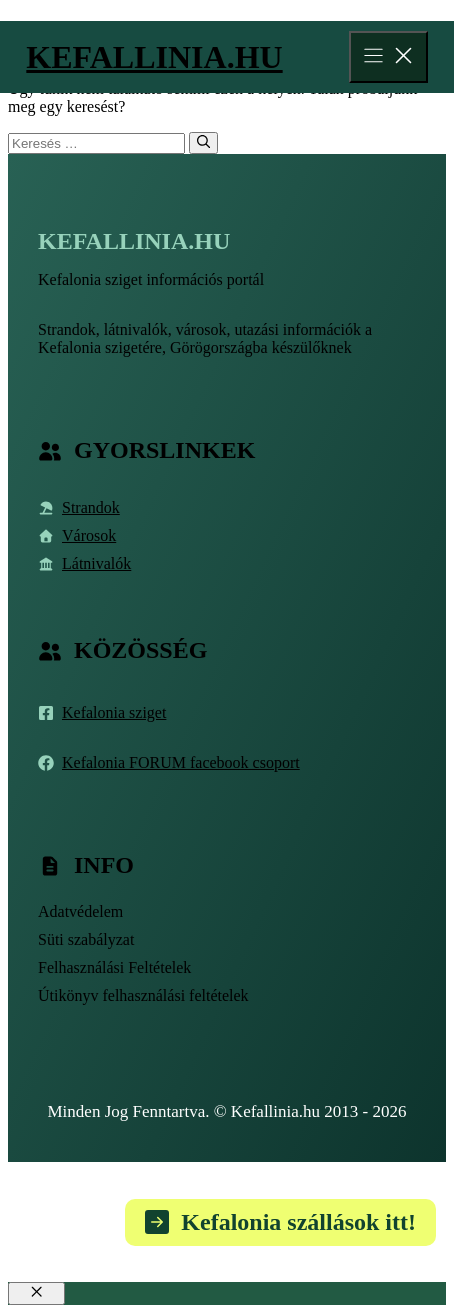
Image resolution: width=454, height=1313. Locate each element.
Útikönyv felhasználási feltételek (143, 995)
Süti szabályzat (86, 939)
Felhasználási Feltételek (114, 967)
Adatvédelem (80, 911)
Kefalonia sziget (114, 712)
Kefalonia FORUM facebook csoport (181, 762)
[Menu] (388, 57)
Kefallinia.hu (154, 57)
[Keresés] (203, 143)
